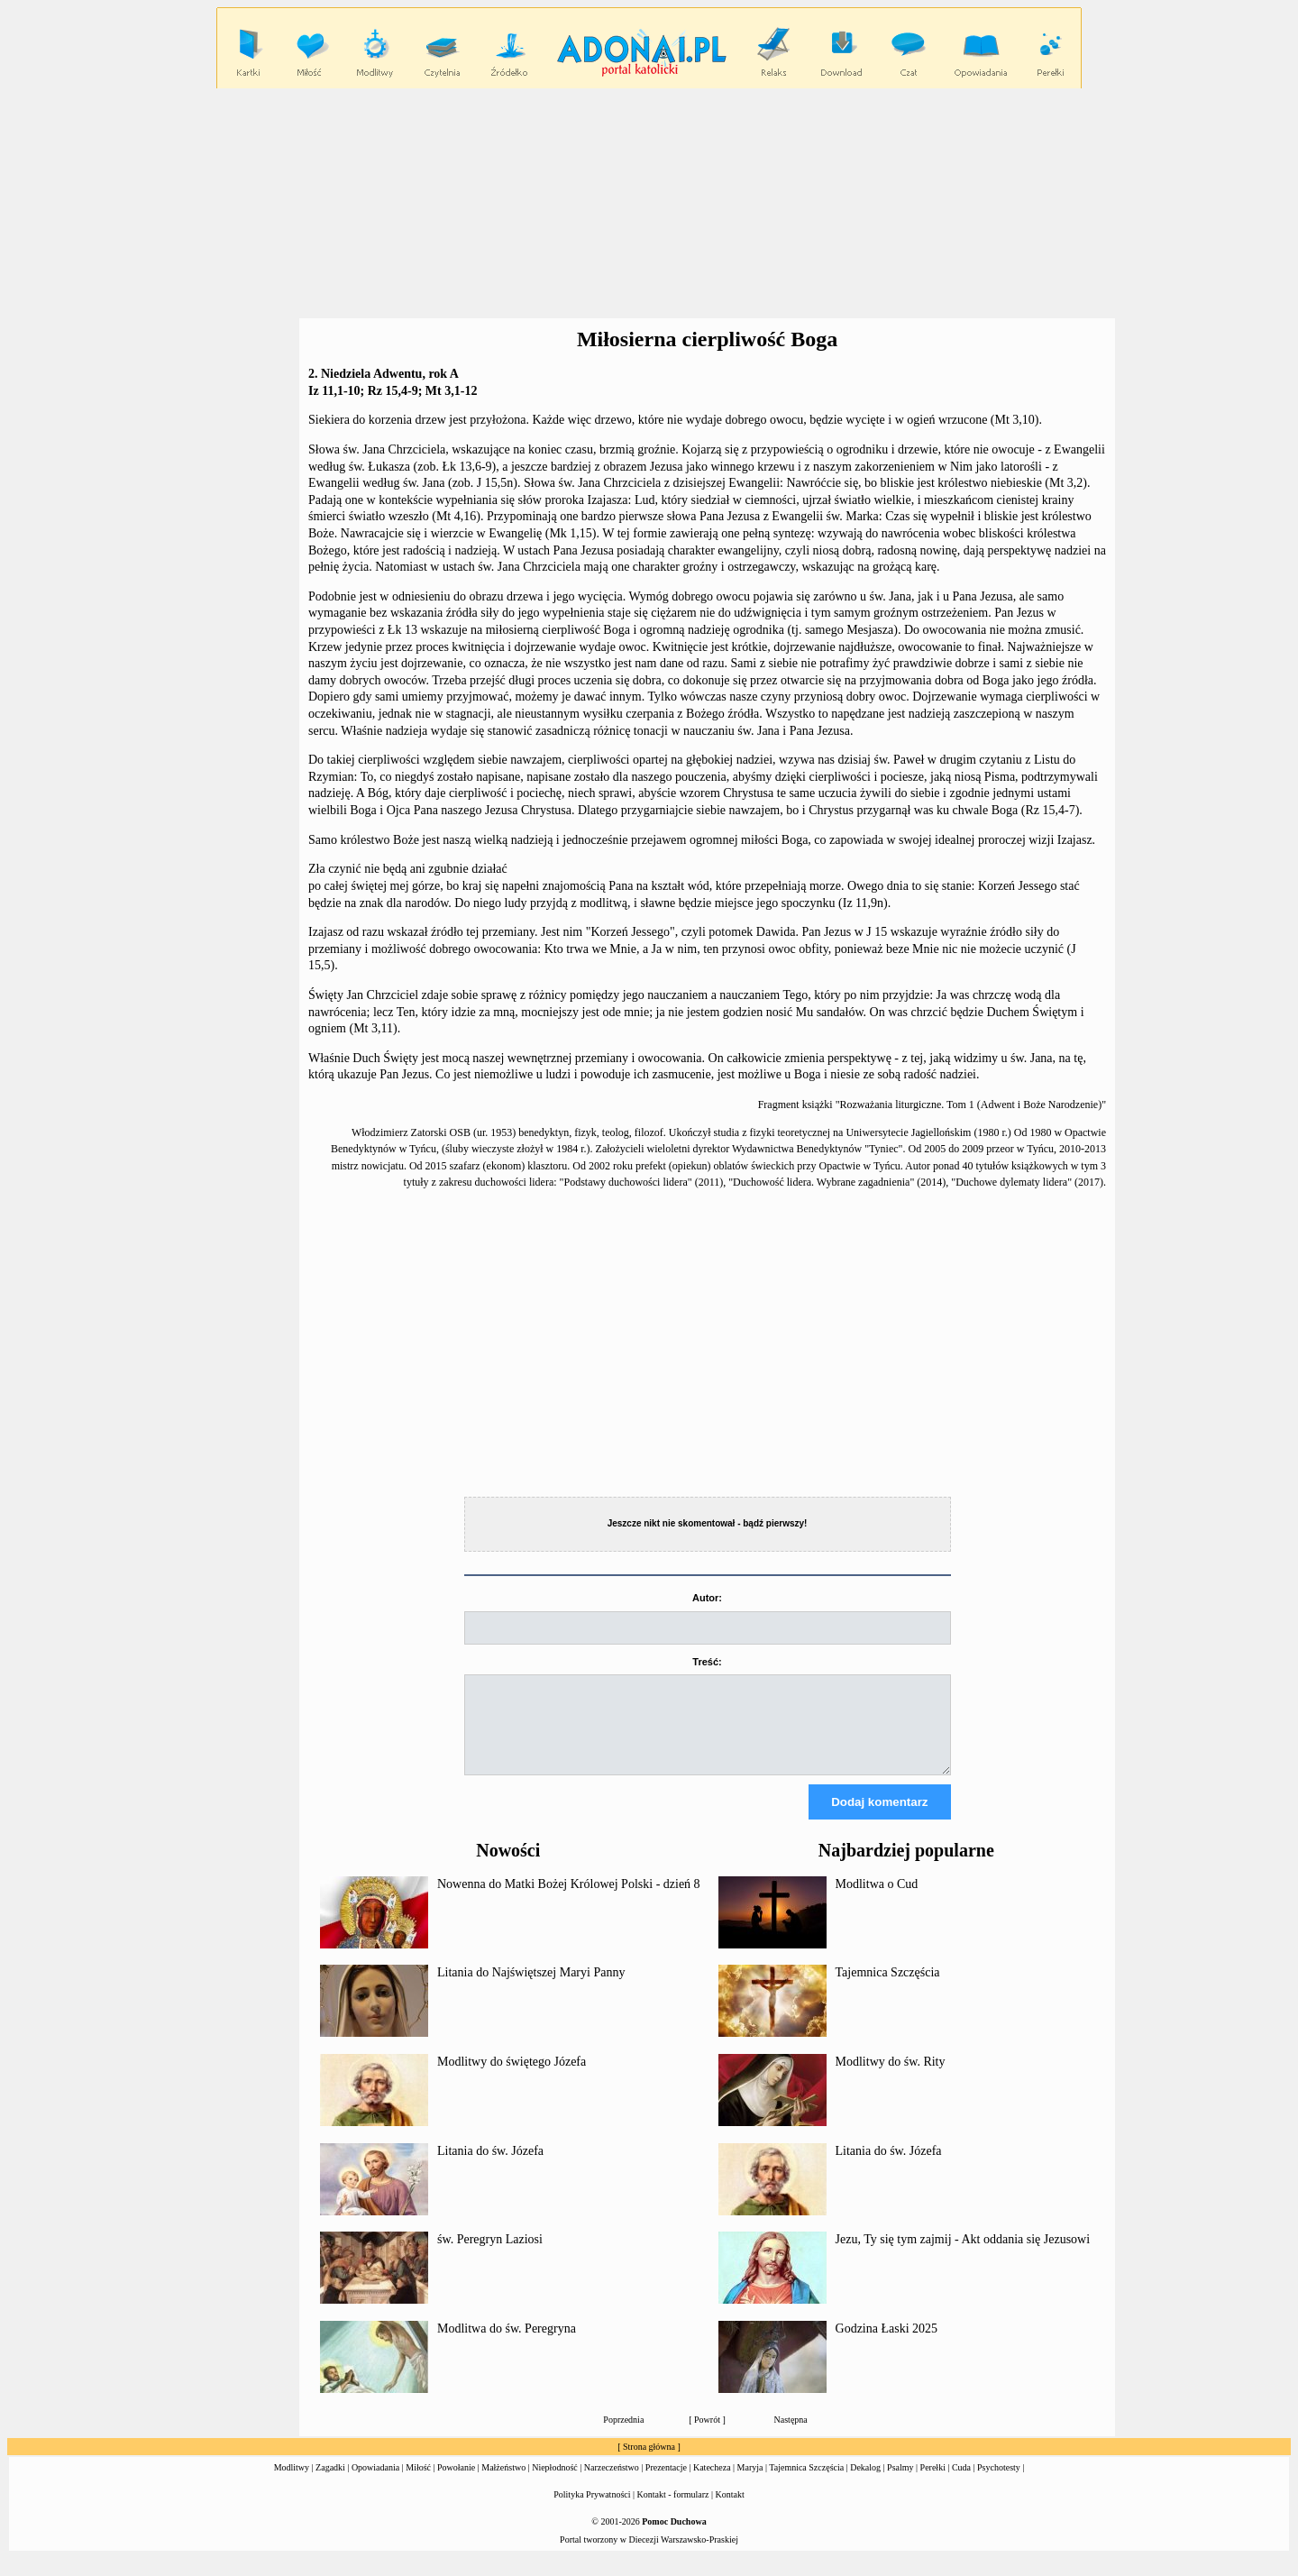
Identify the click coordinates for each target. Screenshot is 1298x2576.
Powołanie (456, 2484)
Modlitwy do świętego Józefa (511, 2078)
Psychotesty (998, 2484)
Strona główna (649, 2463)
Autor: (707, 1597)
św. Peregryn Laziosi (490, 2255)
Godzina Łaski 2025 (887, 2344)
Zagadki (330, 2484)
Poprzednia (623, 2436)
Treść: (706, 1661)
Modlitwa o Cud (877, 1900)
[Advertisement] (649, 203)
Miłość (418, 2484)
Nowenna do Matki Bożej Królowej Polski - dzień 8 (568, 1900)
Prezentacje (666, 2484)
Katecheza (712, 2484)
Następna (791, 2436)
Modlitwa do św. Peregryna (506, 2344)
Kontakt (730, 2511)
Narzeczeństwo (611, 2484)
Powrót (707, 2436)
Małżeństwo (503, 2484)
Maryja (750, 2484)
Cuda (961, 2484)
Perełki (933, 2484)
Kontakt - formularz (673, 2511)
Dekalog (865, 2484)
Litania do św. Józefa (490, 2167)
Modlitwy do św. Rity (891, 2078)
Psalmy (900, 2484)
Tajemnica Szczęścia (888, 1988)
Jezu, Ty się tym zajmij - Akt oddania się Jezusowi (963, 2255)
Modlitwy (291, 2484)
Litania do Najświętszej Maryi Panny (531, 1988)
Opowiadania (375, 2484)
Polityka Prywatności (591, 2511)
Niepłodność (555, 2484)
